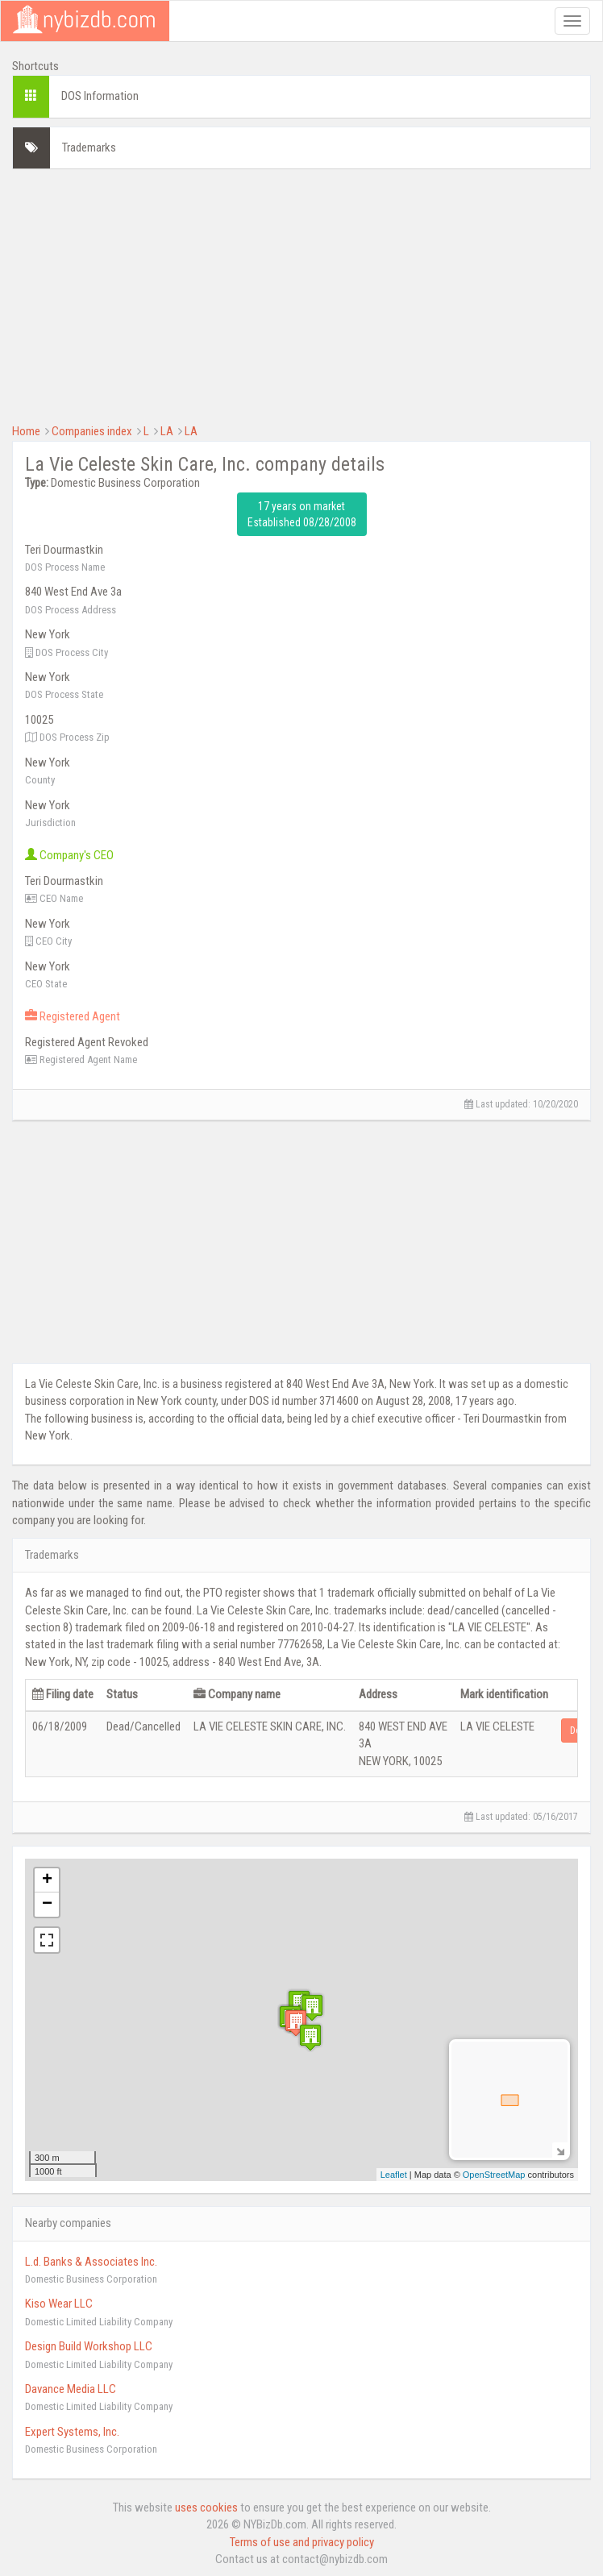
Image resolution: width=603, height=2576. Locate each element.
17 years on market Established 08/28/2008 (301, 514)
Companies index (92, 431)
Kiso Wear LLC (59, 2303)
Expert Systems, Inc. (72, 2431)
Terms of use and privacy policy (302, 2542)
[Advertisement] (301, 294)
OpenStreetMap (494, 2174)
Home (26, 431)
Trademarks (89, 147)
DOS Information (100, 96)
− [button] (47, 1905)
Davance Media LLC (70, 2389)
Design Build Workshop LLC (88, 2346)
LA (166, 431)
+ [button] (47, 1880)
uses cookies (206, 2507)
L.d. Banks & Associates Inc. (91, 2261)
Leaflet (394, 2174)
